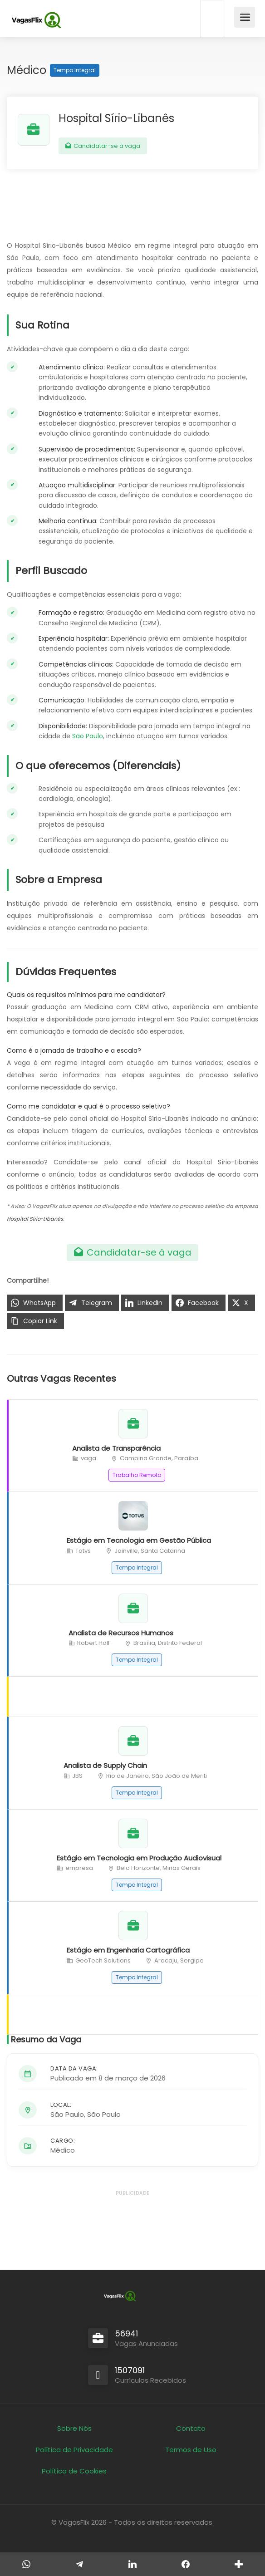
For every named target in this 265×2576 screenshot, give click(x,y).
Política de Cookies (74, 2471)
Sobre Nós (74, 2428)
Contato (191, 2428)
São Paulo (87, 736)
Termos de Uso (190, 2449)
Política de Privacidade (74, 2449)
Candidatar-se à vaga (102, 146)
